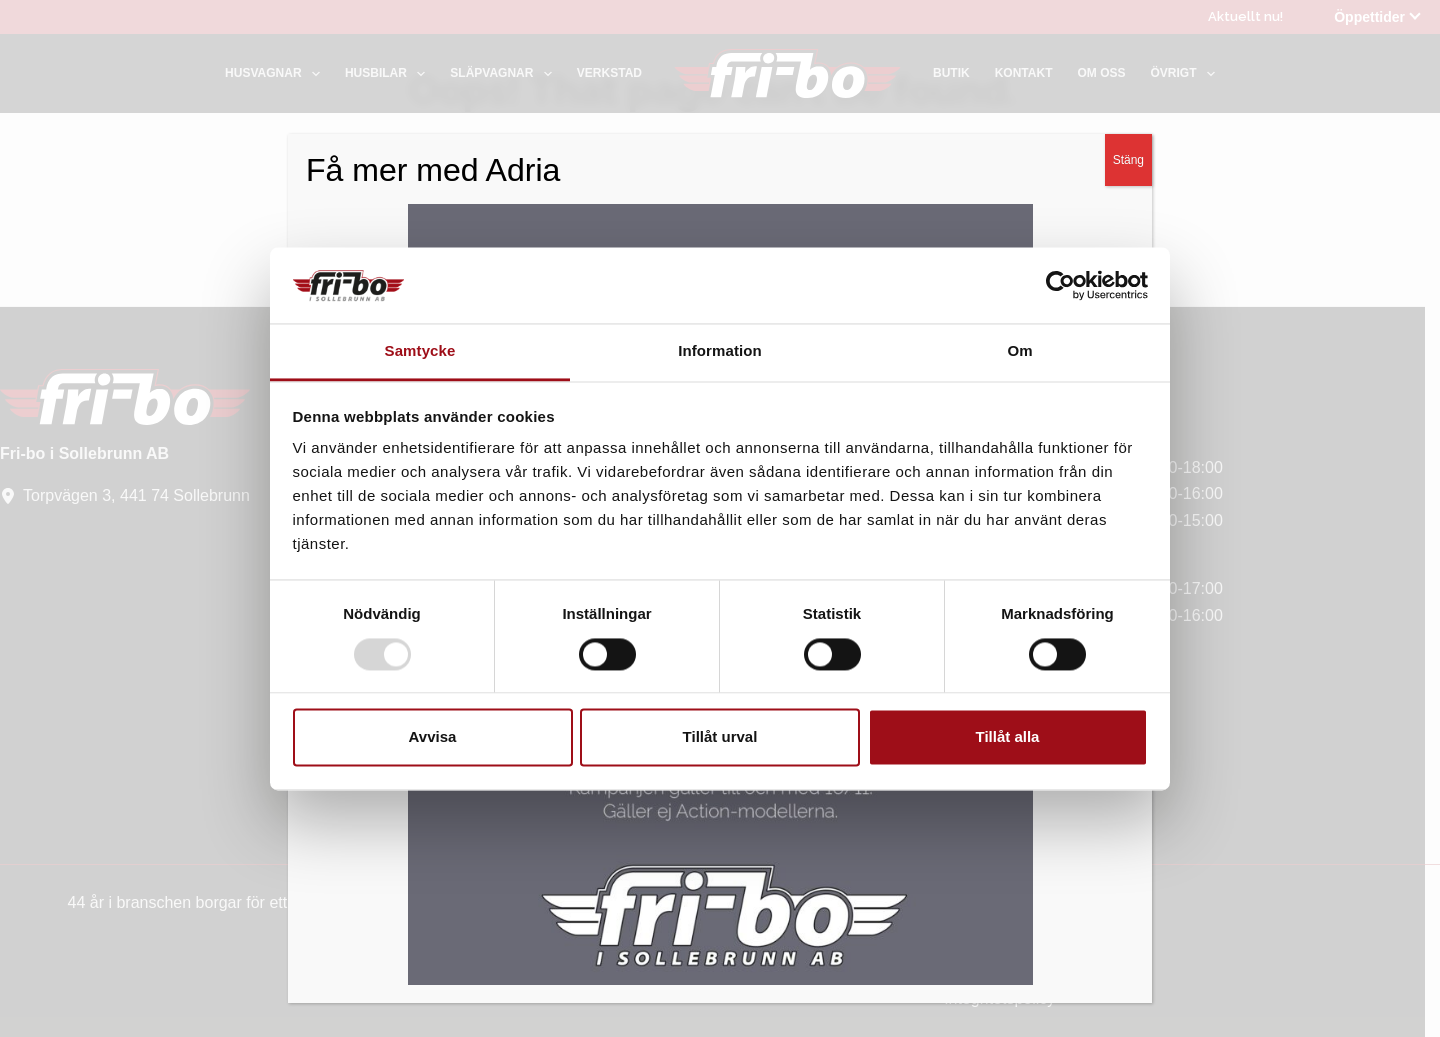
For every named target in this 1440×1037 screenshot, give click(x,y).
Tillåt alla (1008, 737)
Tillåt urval (720, 737)
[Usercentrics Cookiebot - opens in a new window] (1060, 285)
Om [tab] (1019, 351)
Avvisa (433, 737)
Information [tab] (720, 351)
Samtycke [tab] (420, 351)
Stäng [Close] (1128, 194)
